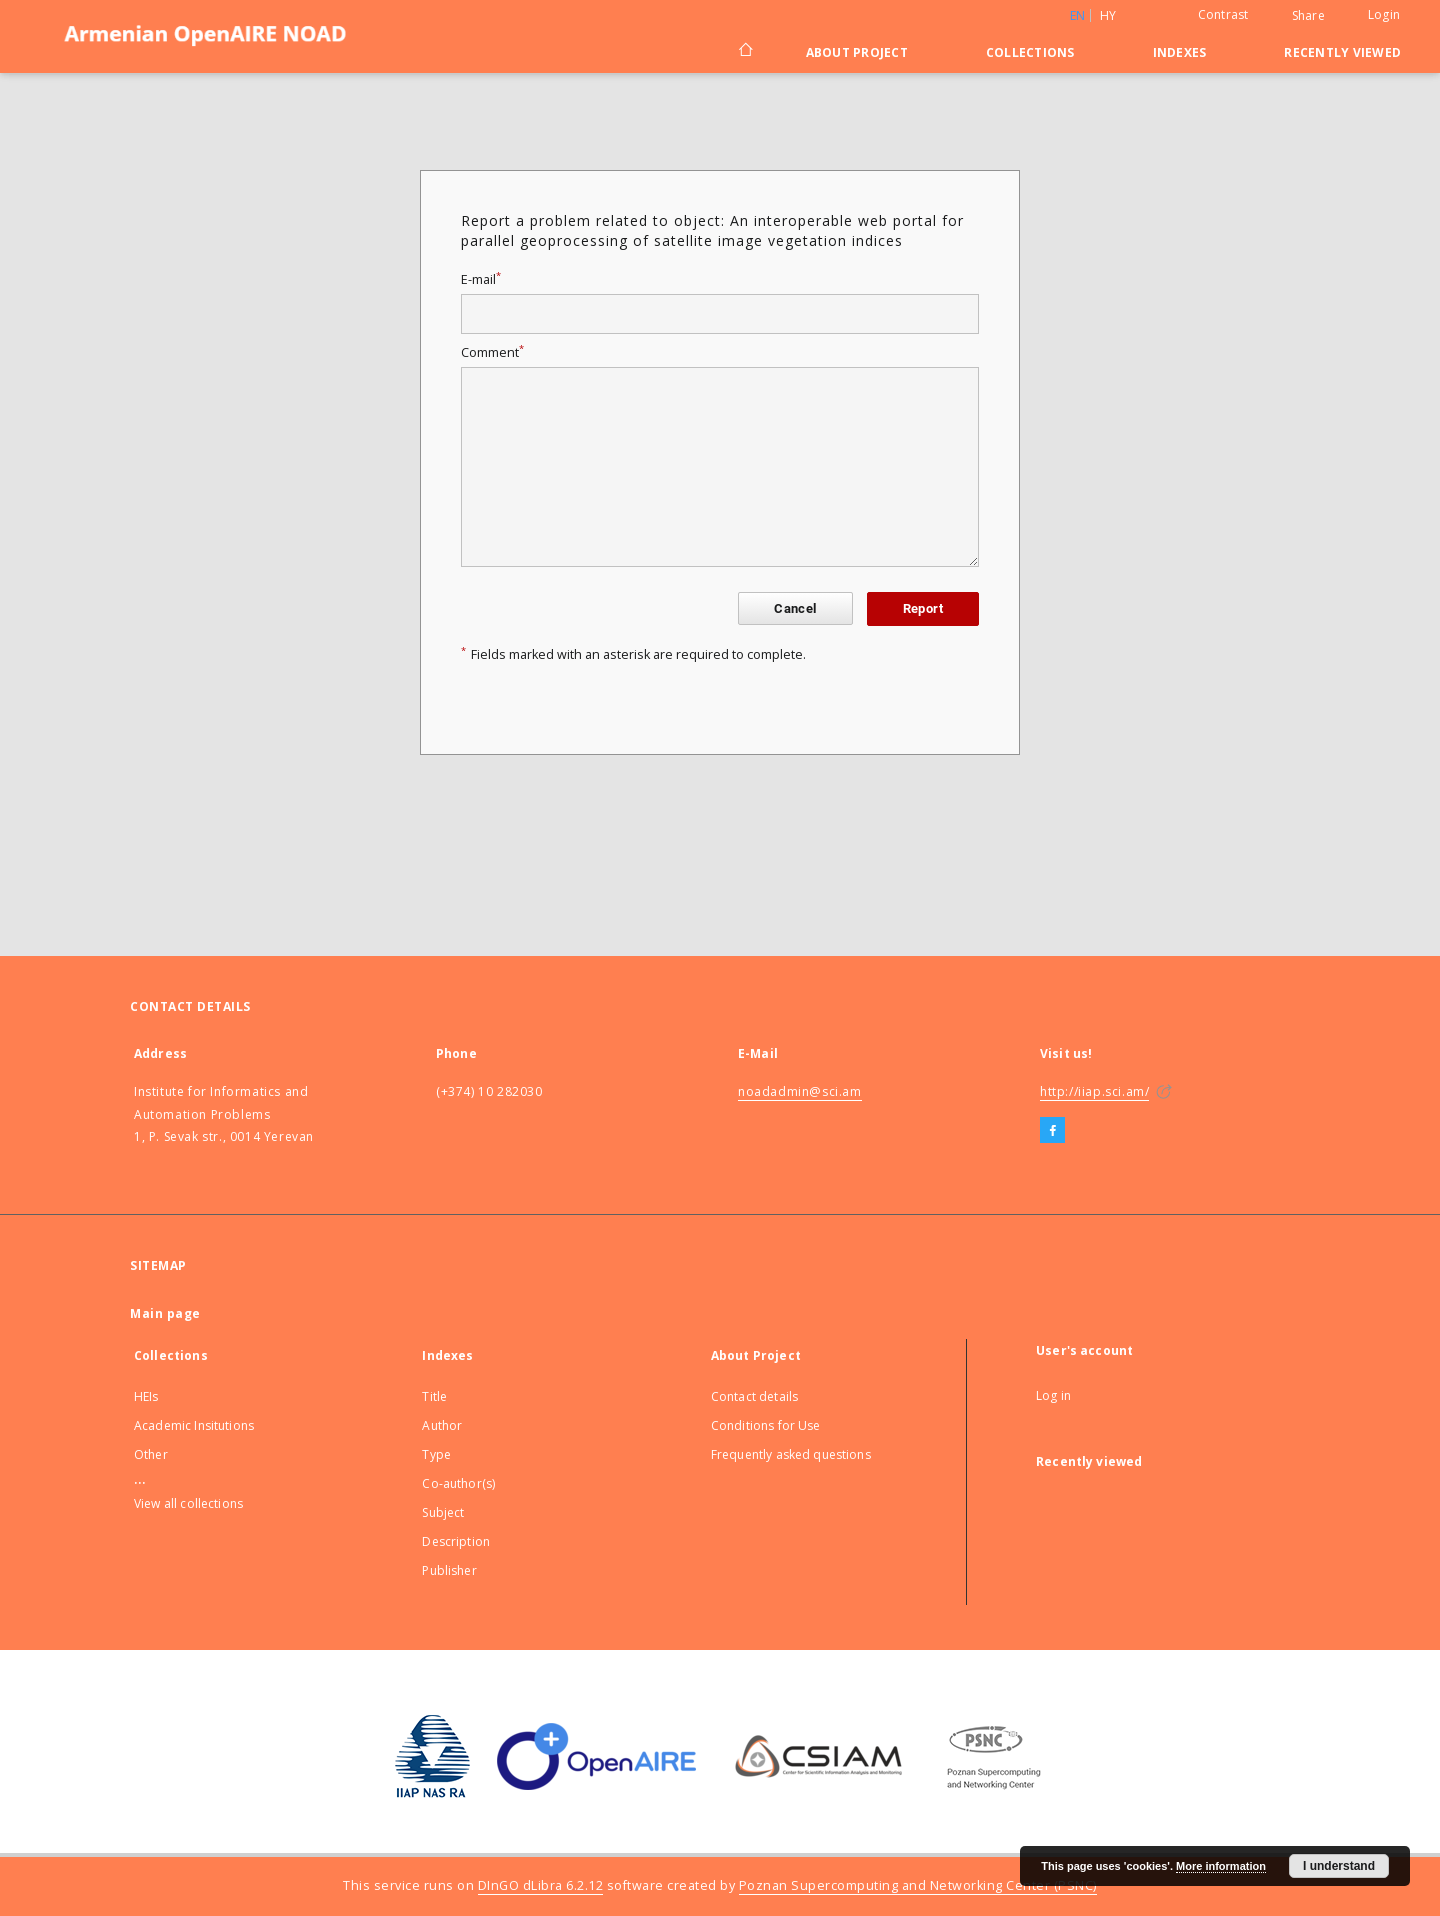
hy (1108, 15)
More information (1221, 1866)
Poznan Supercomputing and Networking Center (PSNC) (918, 1885)
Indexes (1180, 52)
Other (151, 1454)
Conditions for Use (766, 1425)
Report (923, 608)
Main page (165, 1313)
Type (436, 1454)
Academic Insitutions (194, 1425)
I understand (1339, 1866)
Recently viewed (1342, 52)
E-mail (481, 279)
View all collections (188, 1503)
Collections (1030, 52)
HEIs (146, 1396)
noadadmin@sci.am (800, 1091)
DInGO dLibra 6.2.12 (541, 1885)
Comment (492, 352)
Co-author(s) (458, 1483)
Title (434, 1396)
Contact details (754, 1396)
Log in (1053, 1395)
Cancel (795, 608)
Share (1308, 16)
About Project (857, 52)
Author (442, 1425)
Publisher (449, 1570)
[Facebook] (1052, 1131)
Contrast (1223, 14)
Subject (443, 1512)
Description (456, 1541)
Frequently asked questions (791, 1454)
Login (1384, 14)
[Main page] (744, 52)
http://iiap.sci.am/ (1094, 1091)
